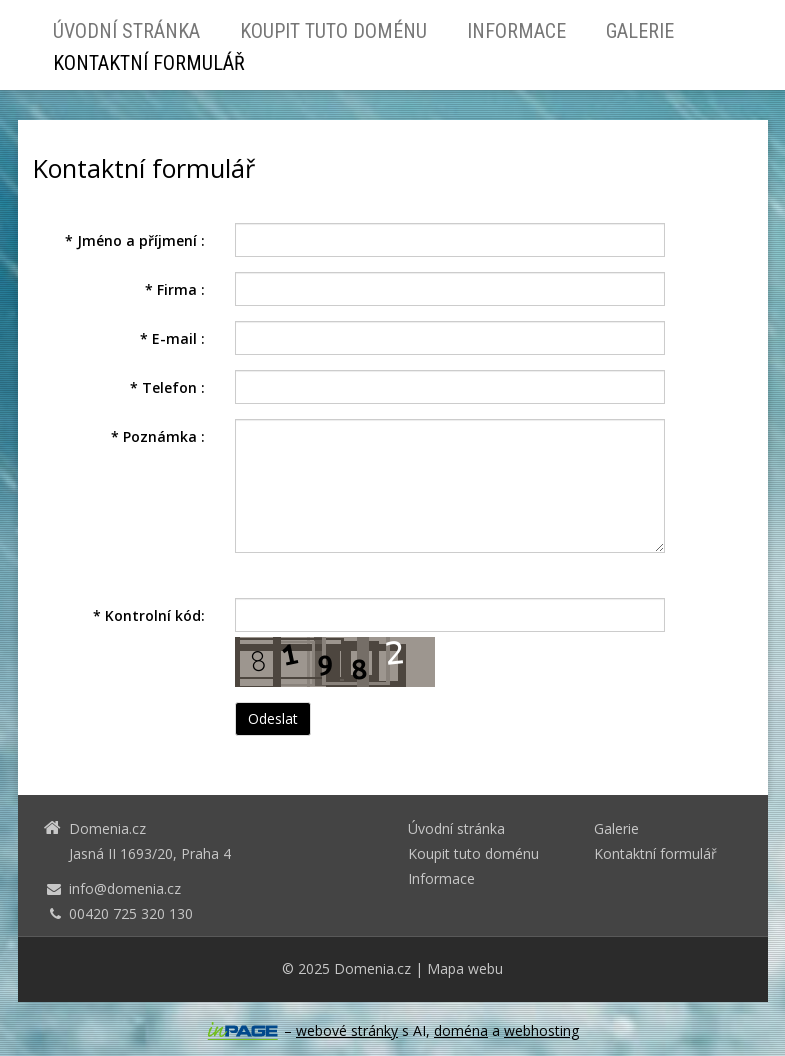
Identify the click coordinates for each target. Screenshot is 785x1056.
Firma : (175, 289)
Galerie (640, 31)
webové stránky (347, 1030)
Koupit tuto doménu (333, 31)
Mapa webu (465, 968)
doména (461, 1030)
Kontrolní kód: (149, 615)
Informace (516, 31)
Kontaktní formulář (149, 63)
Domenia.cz (372, 968)
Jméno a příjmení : (135, 240)
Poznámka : (158, 436)
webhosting (541, 1030)
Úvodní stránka (126, 31)
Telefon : (167, 387)
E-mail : (172, 338)
